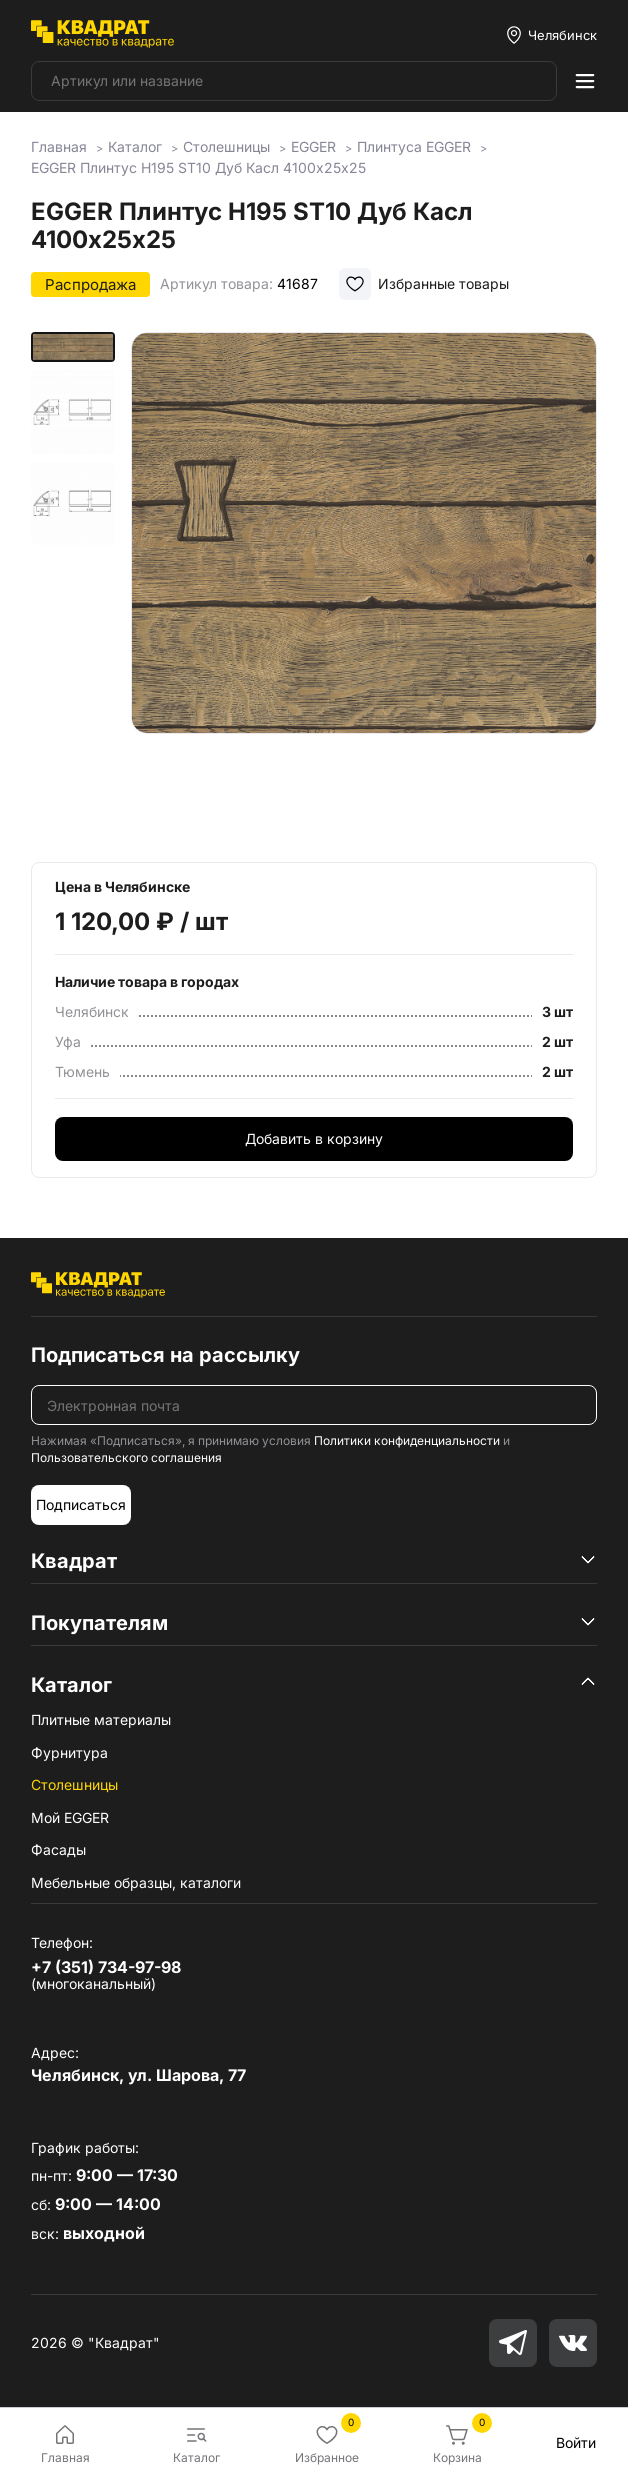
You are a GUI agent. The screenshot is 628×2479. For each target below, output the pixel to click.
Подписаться (81, 1504)
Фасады (58, 1849)
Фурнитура (69, 1752)
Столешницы (74, 1784)
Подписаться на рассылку (165, 1355)
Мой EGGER (70, 1817)
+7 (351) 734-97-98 (106, 1967)
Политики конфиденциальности (407, 1440)
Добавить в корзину (314, 1138)
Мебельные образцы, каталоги (136, 1882)
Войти (576, 2442)
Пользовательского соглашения (126, 1457)
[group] (364, 583)
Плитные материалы (101, 1719)
